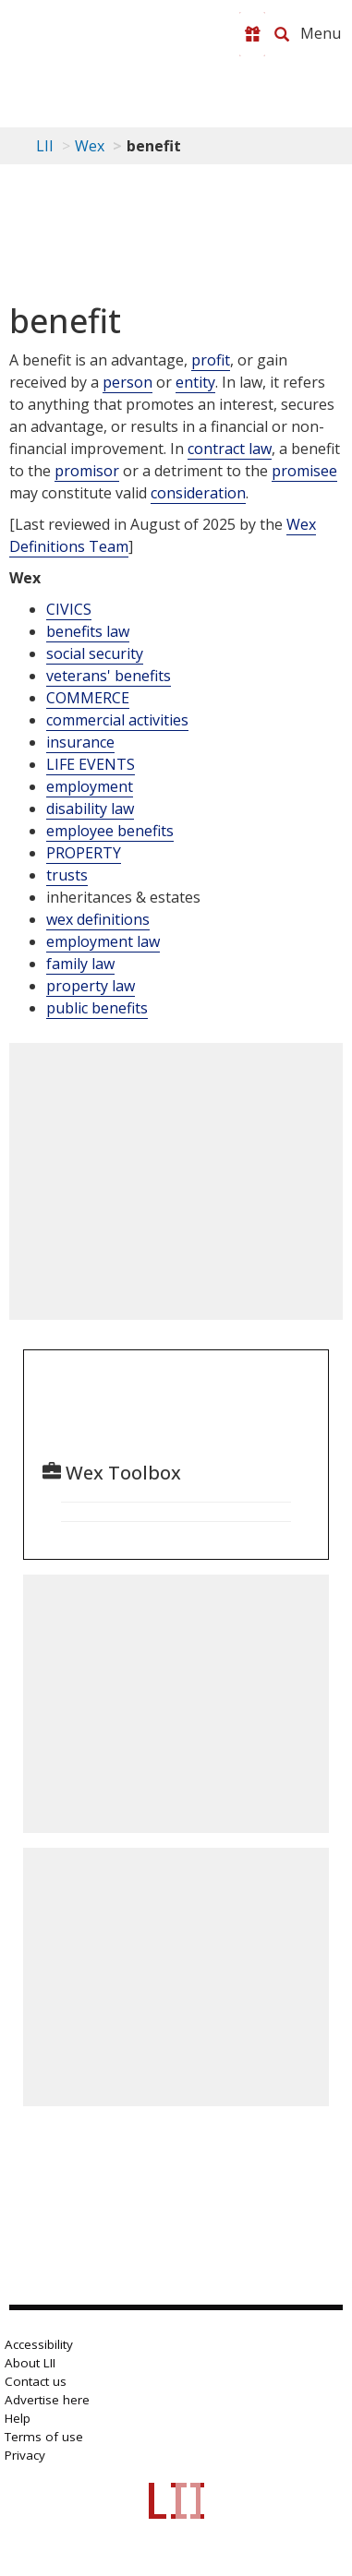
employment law (103, 941)
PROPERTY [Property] (83, 853)
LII (45, 146)
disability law (90, 808)
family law (80, 963)
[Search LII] (282, 34)
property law (90, 986)
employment (89, 786)
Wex (89, 146)
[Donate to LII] (252, 34)
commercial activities (117, 720)
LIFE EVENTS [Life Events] (90, 764)
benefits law (87, 631)
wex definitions (98, 919)
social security (94, 653)
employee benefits (110, 831)
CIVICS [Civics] (68, 609)
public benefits (97, 1008)
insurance (80, 742)
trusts (67, 875)
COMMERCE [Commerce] (87, 698)
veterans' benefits (108, 675)
